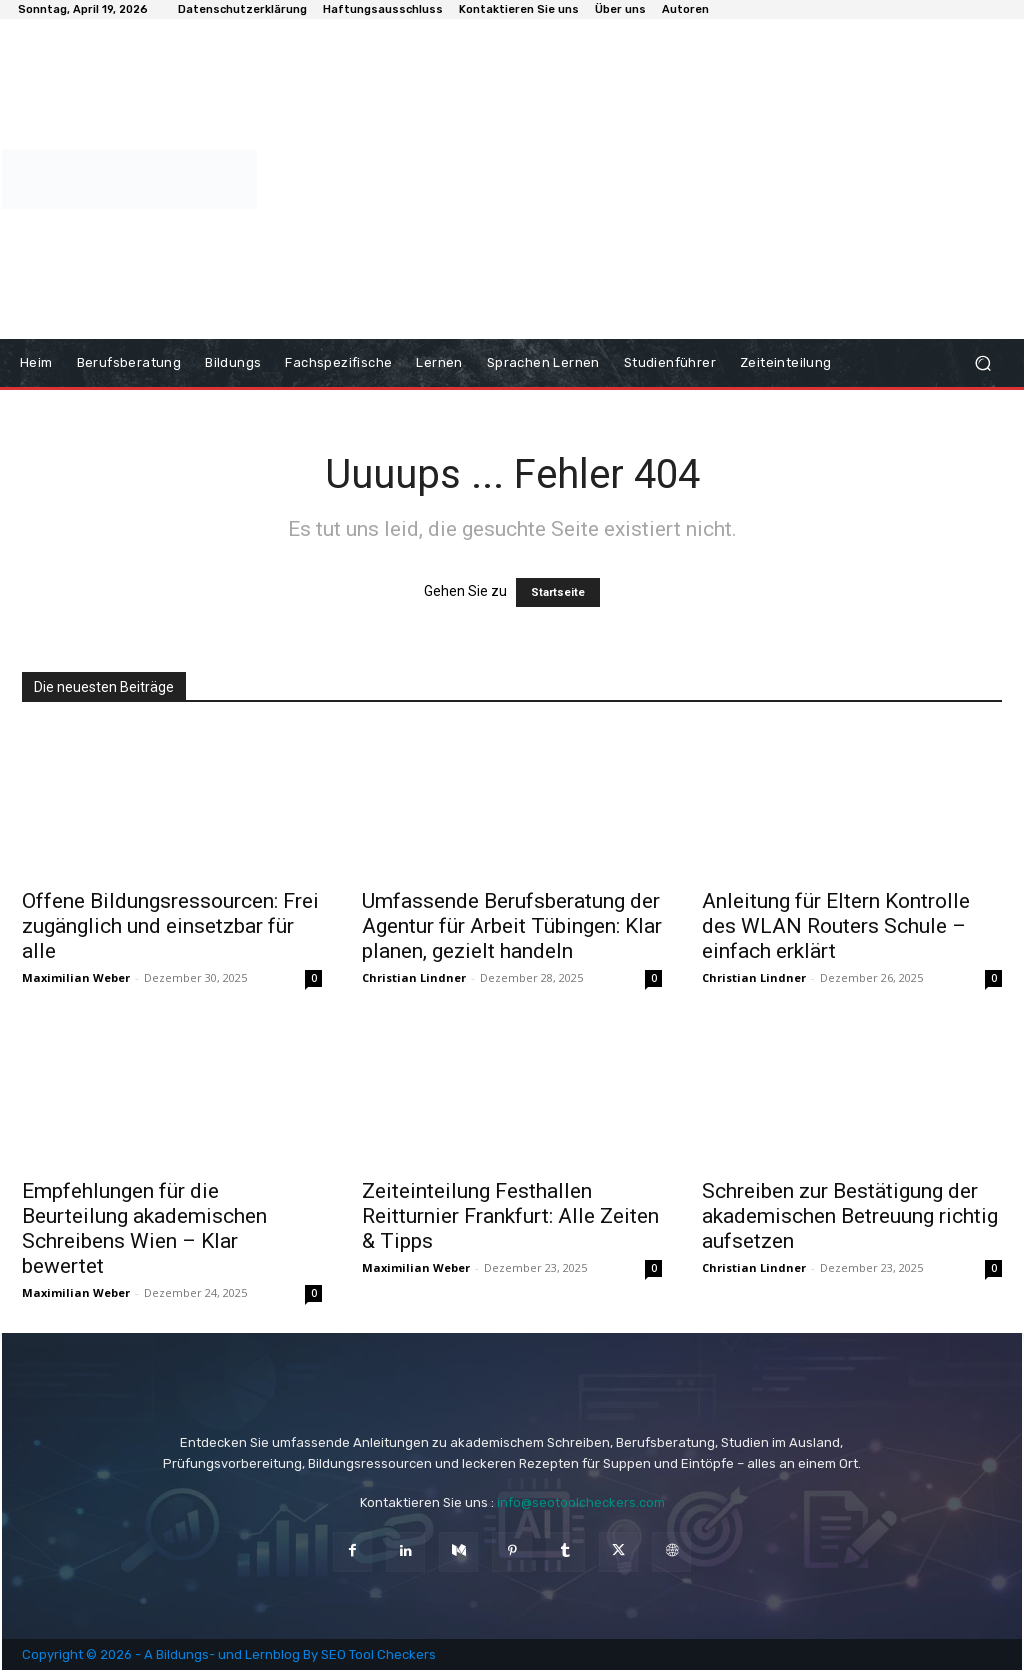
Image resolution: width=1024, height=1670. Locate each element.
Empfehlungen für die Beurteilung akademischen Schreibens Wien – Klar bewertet (144, 1228)
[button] (982, 363)
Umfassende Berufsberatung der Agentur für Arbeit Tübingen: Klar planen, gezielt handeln (512, 926)
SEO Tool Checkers (378, 1654)
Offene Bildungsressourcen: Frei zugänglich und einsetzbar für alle (170, 926)
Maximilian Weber (76, 977)
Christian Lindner (414, 977)
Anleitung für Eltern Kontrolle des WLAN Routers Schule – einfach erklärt (836, 926)
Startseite (558, 592)
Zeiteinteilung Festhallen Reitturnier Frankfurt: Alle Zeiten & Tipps (510, 1216)
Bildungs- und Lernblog (228, 1654)
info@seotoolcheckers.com (581, 1502)
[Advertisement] (634, 179)
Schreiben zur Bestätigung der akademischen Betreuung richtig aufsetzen (850, 1216)
